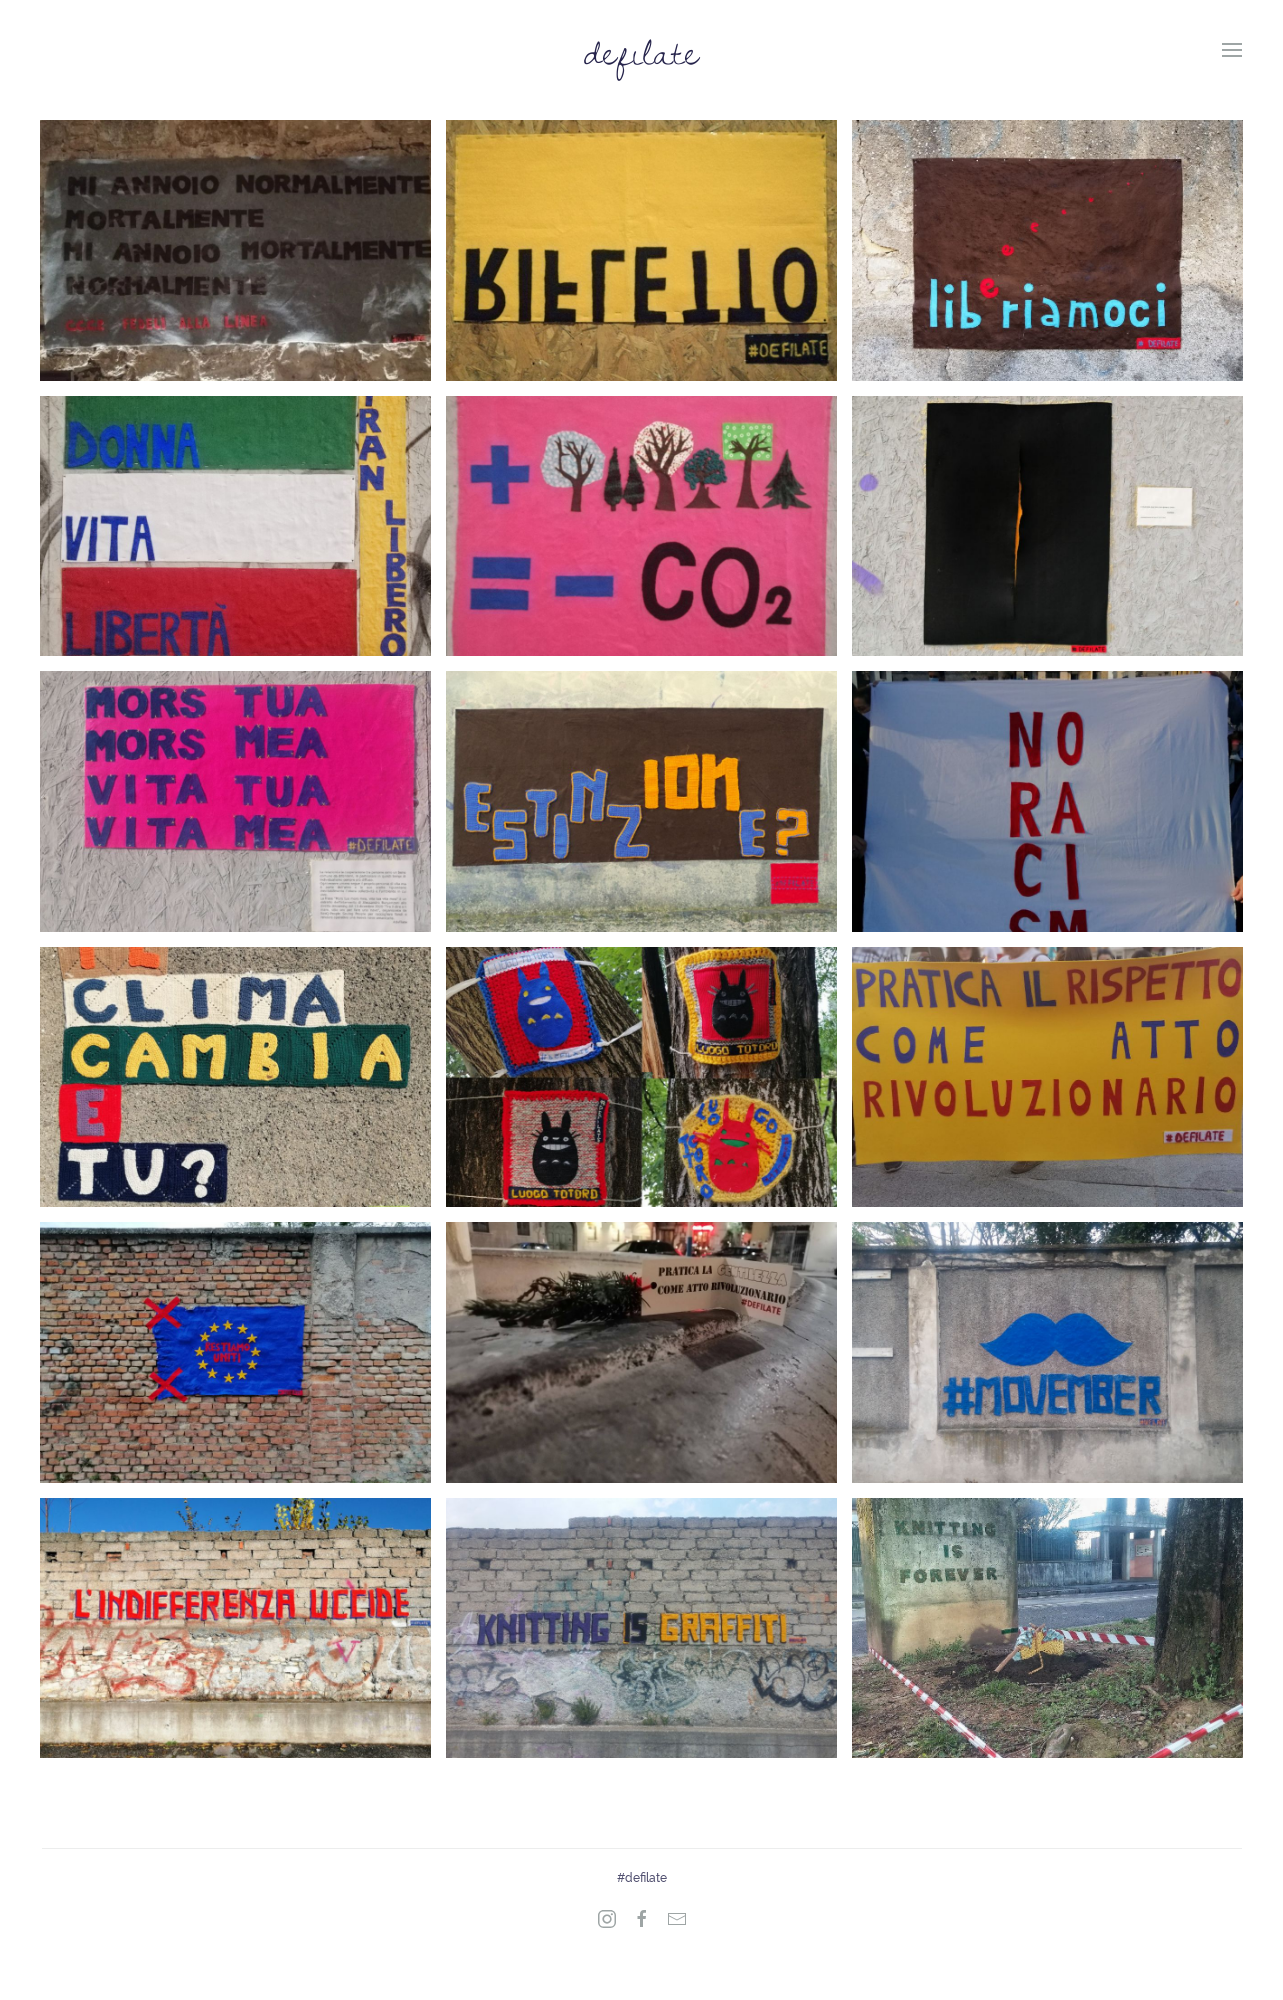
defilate (642, 49)
